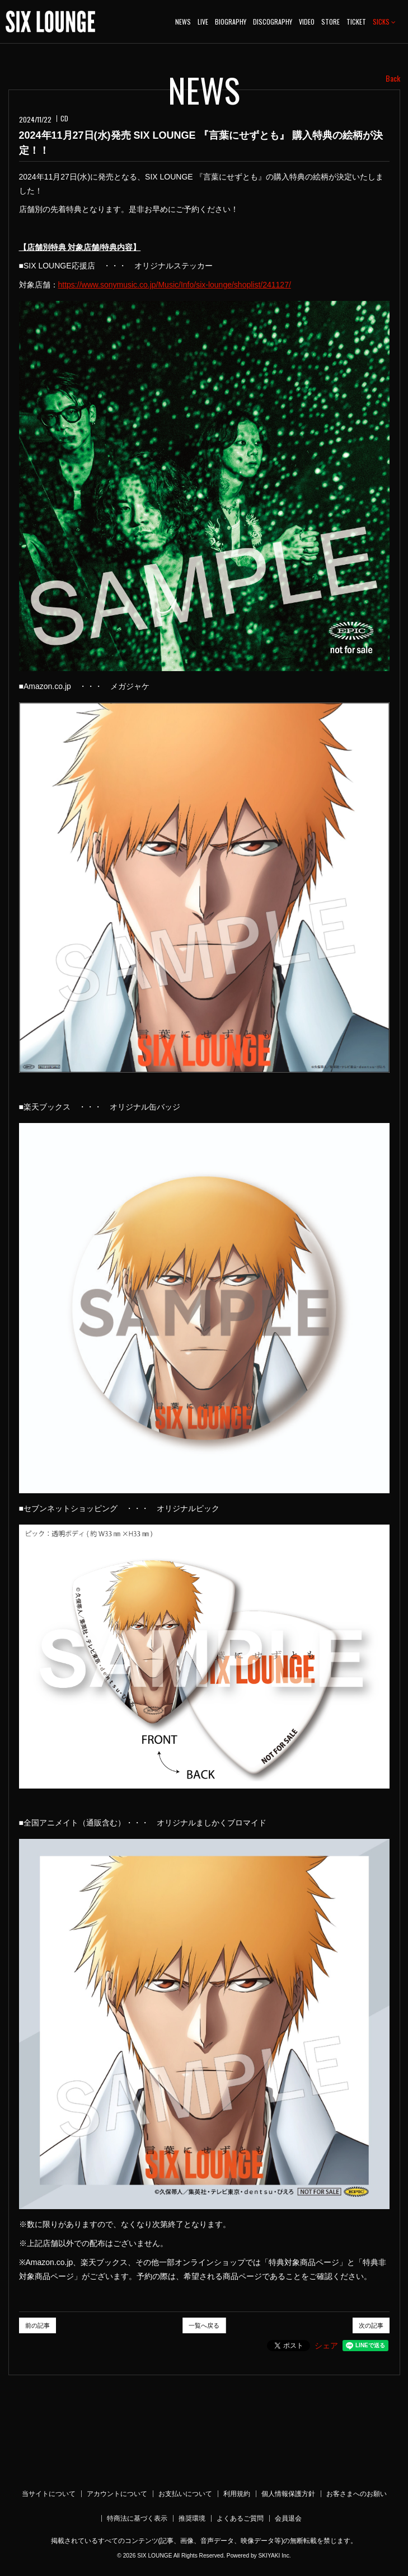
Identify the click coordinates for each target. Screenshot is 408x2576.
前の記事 (37, 2325)
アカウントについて (117, 2494)
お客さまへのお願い (356, 2494)
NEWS (183, 21)
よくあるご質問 (240, 2518)
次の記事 (371, 2325)
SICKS (384, 21)
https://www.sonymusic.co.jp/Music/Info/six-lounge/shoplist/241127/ (174, 284)
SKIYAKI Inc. (274, 2556)
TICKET (356, 21)
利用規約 (236, 2494)
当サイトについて (49, 2494)
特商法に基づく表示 (137, 2518)
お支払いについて (185, 2494)
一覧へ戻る (204, 2325)
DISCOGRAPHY (272, 21)
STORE (330, 21)
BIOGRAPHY (230, 21)
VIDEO (307, 21)
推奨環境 (192, 2518)
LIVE (203, 21)
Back (393, 78)
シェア (326, 2345)
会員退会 (288, 2518)
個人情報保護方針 (288, 2494)
